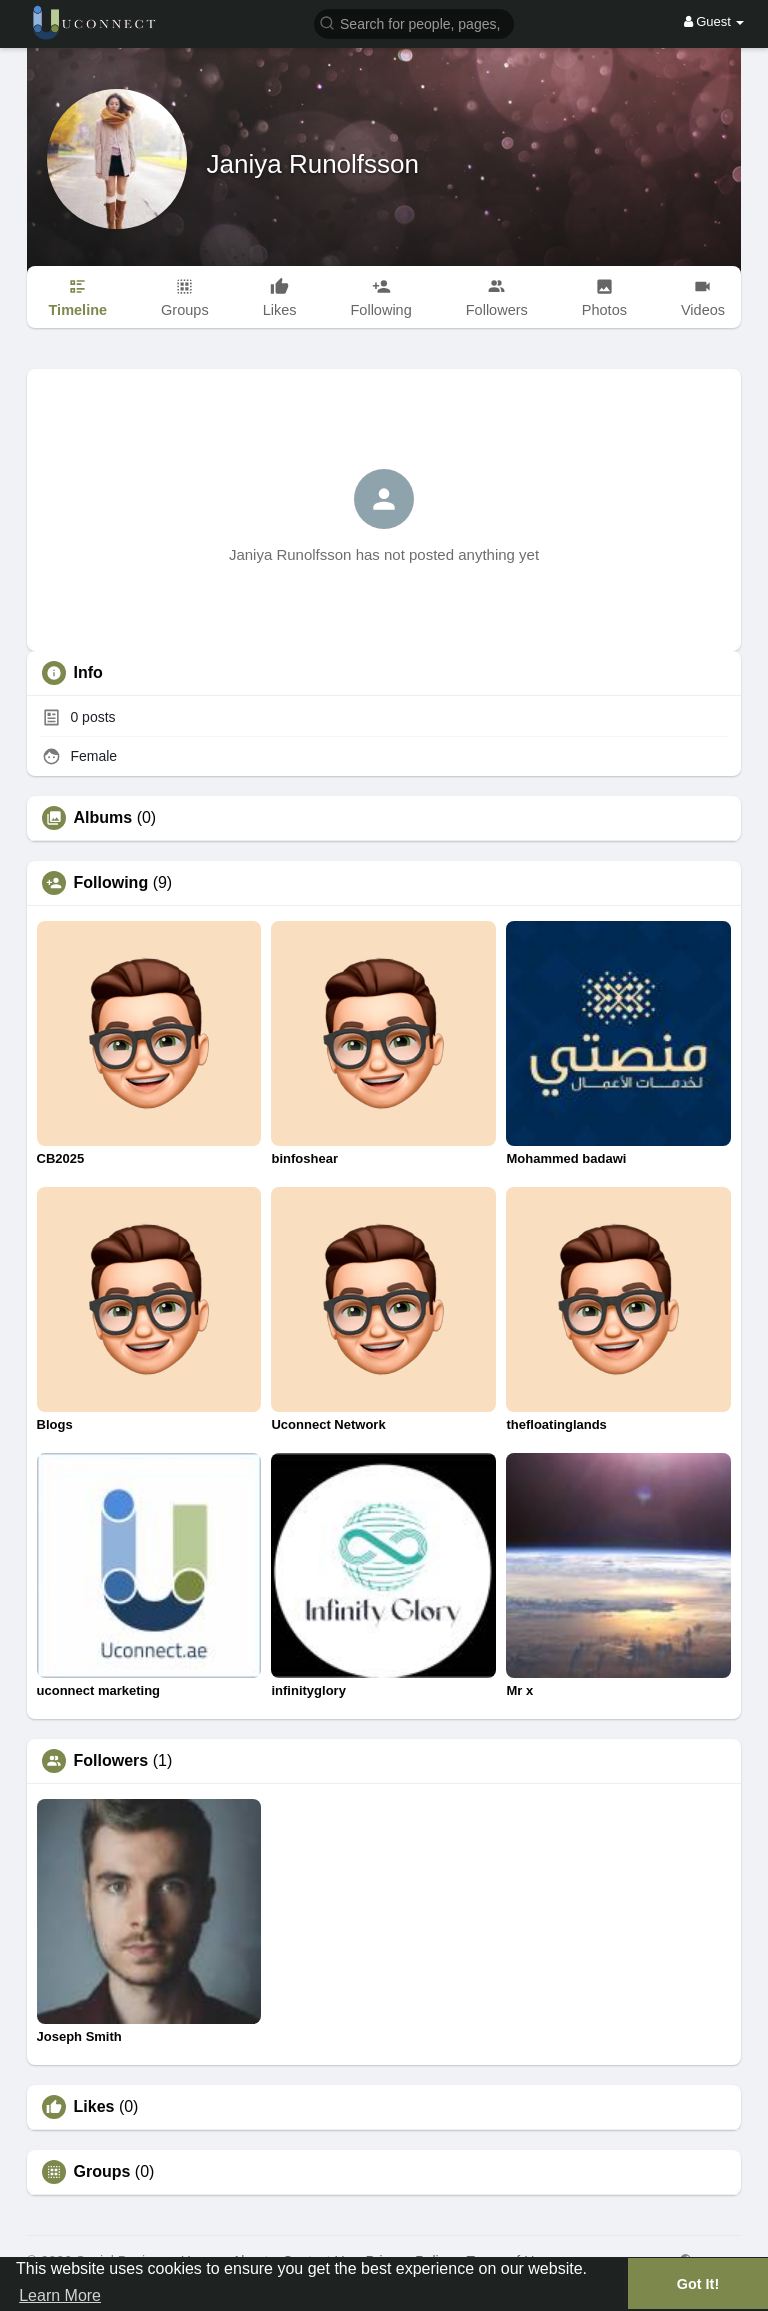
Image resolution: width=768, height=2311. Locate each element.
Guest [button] (714, 21)
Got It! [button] (698, 2284)
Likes (94, 2107)
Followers (111, 1761)
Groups (102, 2172)
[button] (414, 22)
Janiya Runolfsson (313, 164)
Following (111, 883)
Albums (103, 818)
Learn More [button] (60, 2295)
